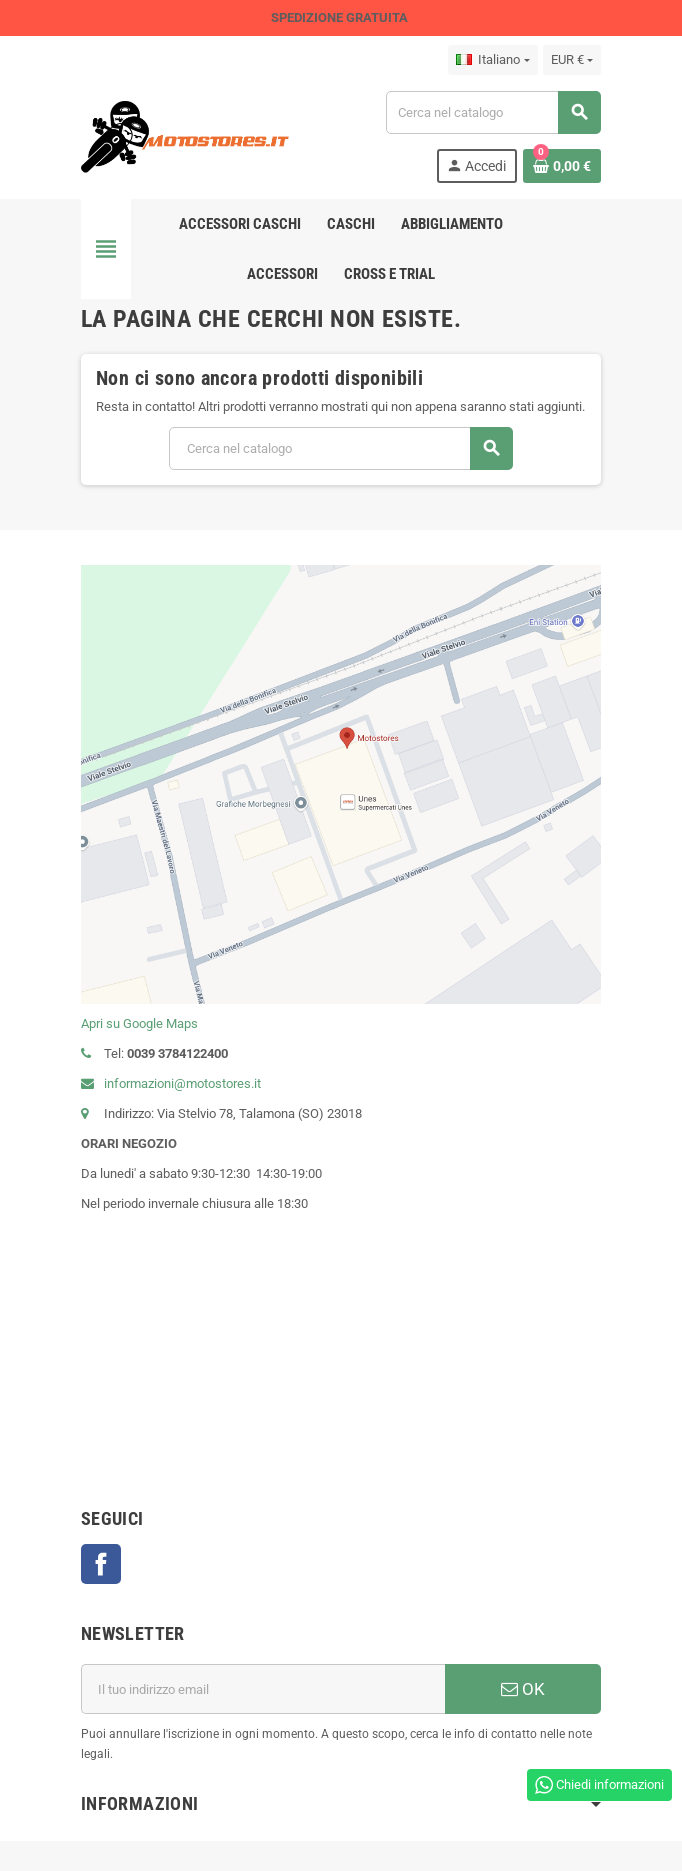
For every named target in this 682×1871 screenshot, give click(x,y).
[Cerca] (493, 112)
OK (523, 1689)
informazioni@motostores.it (171, 1083)
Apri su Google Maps (139, 1023)
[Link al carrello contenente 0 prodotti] (562, 166)
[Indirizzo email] (263, 1689)
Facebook (101, 1564)
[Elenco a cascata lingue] (492, 60)
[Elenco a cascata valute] (572, 60)
